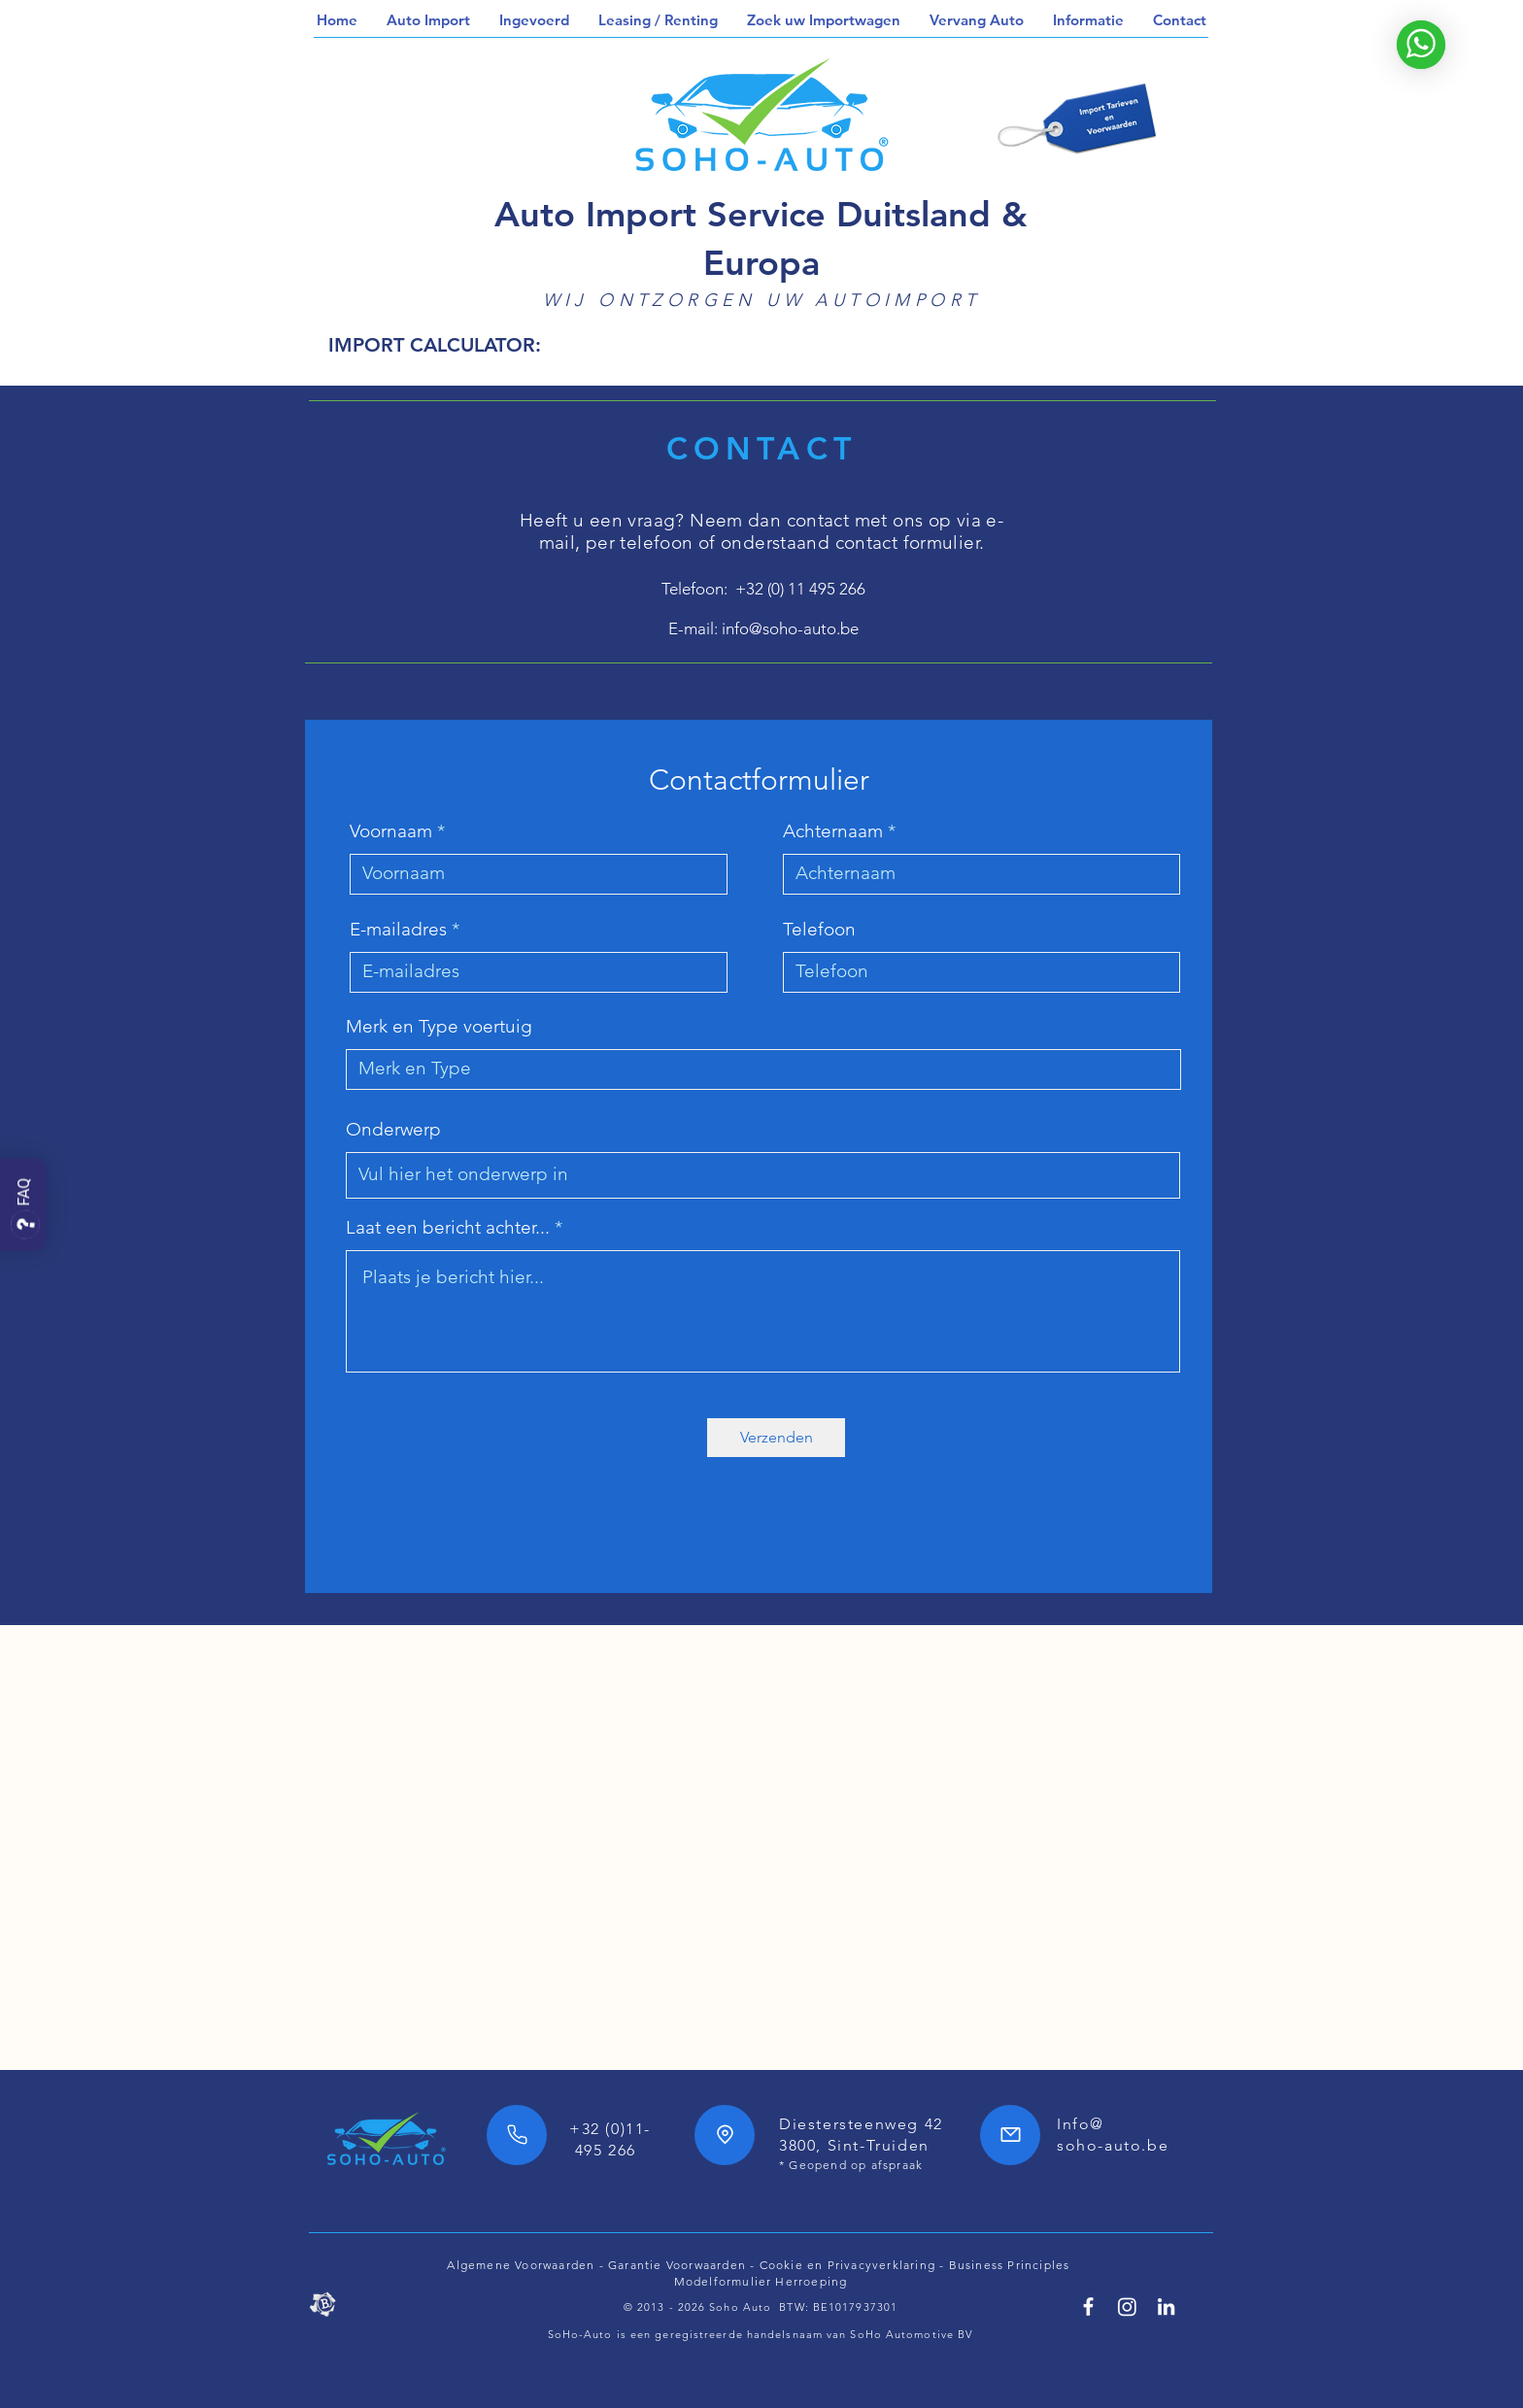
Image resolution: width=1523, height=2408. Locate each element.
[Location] (724, 2135)
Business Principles (1011, 2264)
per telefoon (640, 542)
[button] (428, 20)
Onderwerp (393, 1129)
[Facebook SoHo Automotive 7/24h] (1088, 2306)
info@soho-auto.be (790, 628)
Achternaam (833, 831)
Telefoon (819, 929)
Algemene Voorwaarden (520, 2264)
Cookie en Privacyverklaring (847, 2264)
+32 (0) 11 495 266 (800, 588)
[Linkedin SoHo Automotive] (1166, 2306)
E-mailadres (398, 929)
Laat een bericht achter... (448, 1227)
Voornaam (391, 831)
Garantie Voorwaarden (677, 2264)
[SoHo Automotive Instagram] (1127, 2306)
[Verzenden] (776, 1437)
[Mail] (1010, 2135)
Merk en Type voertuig (439, 1026)
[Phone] (517, 2135)
